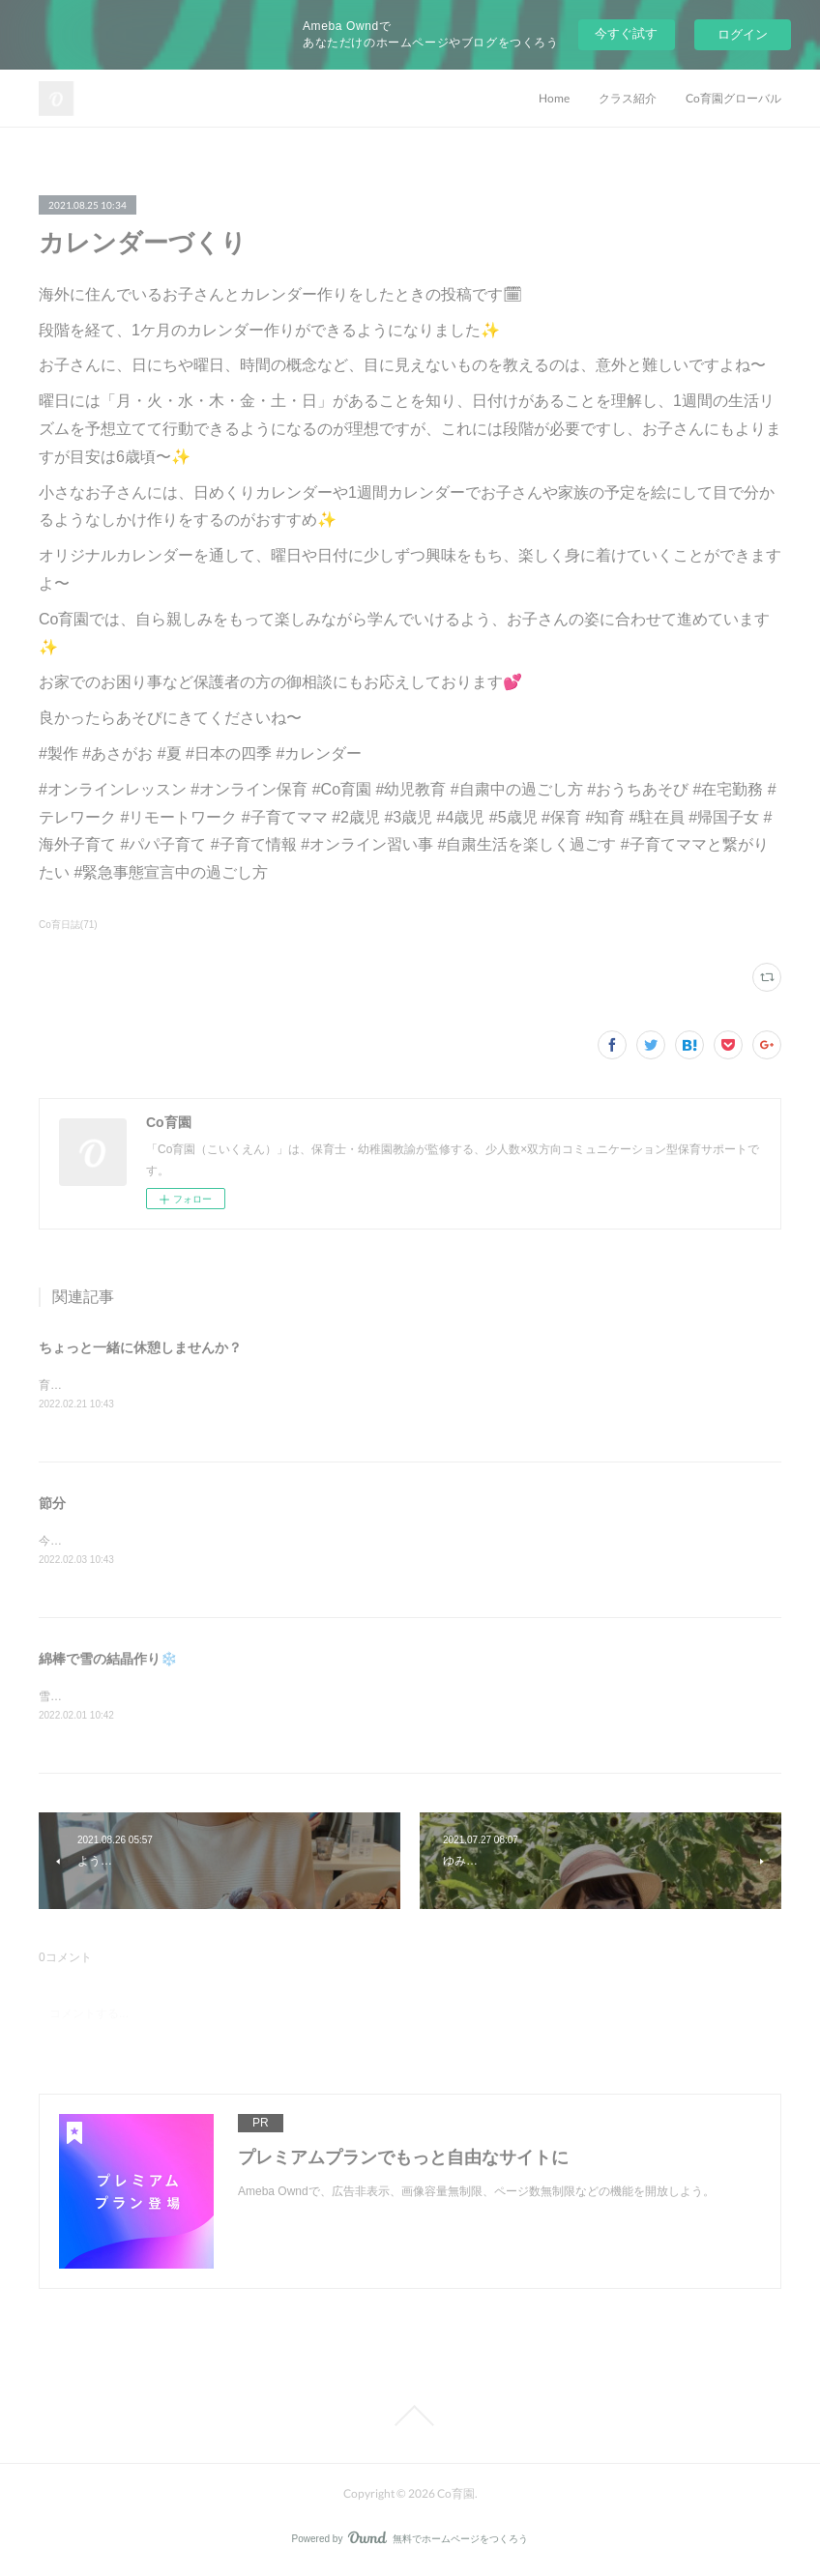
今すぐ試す (626, 33)
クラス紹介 (628, 98)
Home (554, 98)
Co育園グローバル (733, 98)
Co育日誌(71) (68, 924)
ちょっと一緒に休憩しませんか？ (140, 1347)
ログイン (743, 34)
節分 (52, 1505)
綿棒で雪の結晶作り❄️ (108, 1661)
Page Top (410, 2419)
